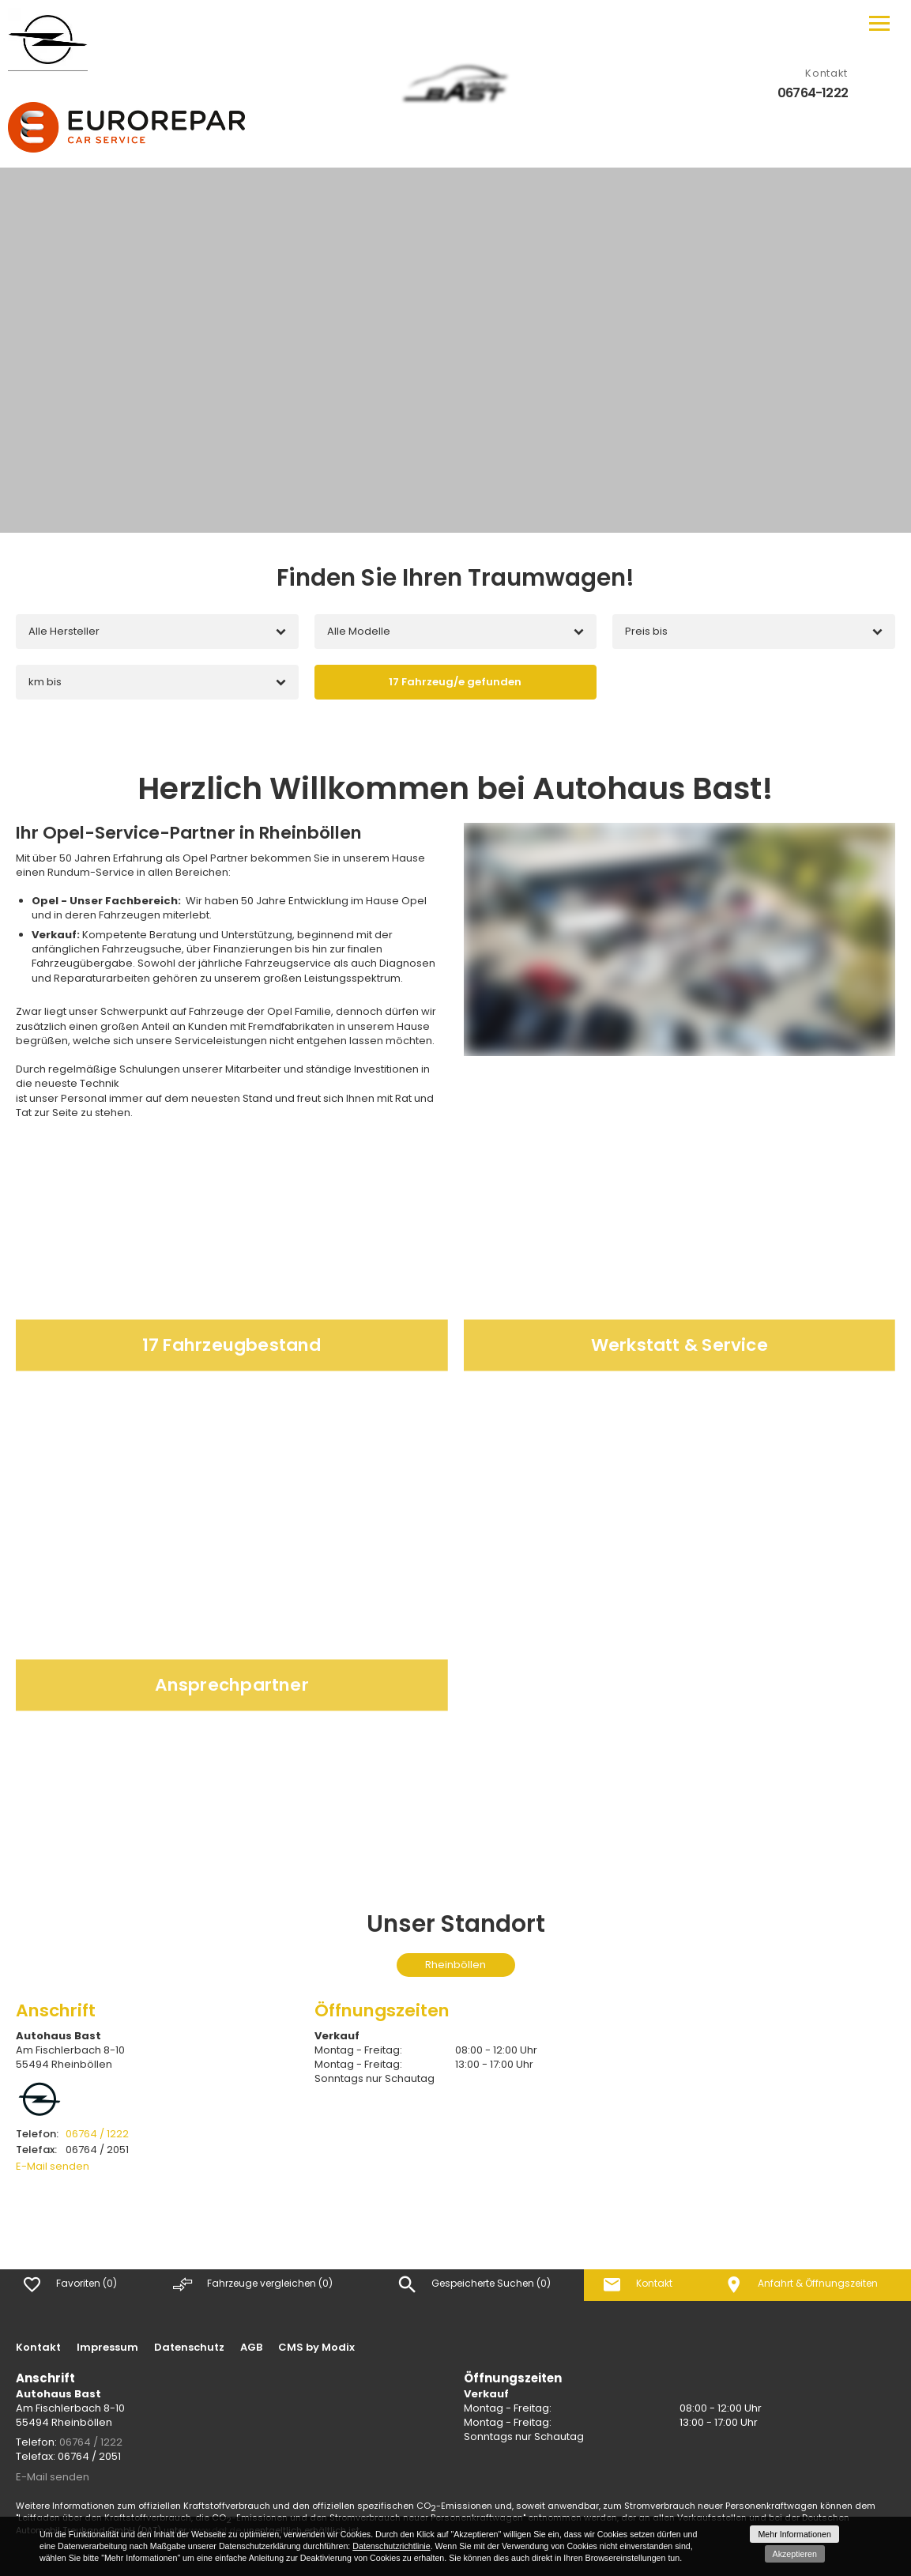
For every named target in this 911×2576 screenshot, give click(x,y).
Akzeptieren (795, 2554)
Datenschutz (189, 2347)
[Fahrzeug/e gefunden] (455, 682)
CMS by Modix (316, 2347)
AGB (251, 2347)
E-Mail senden (52, 2166)
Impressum (107, 2347)
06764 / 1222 (72, 2133)
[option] (455, 350)
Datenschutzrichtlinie (391, 2546)
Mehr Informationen (794, 2534)
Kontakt (38, 2347)
